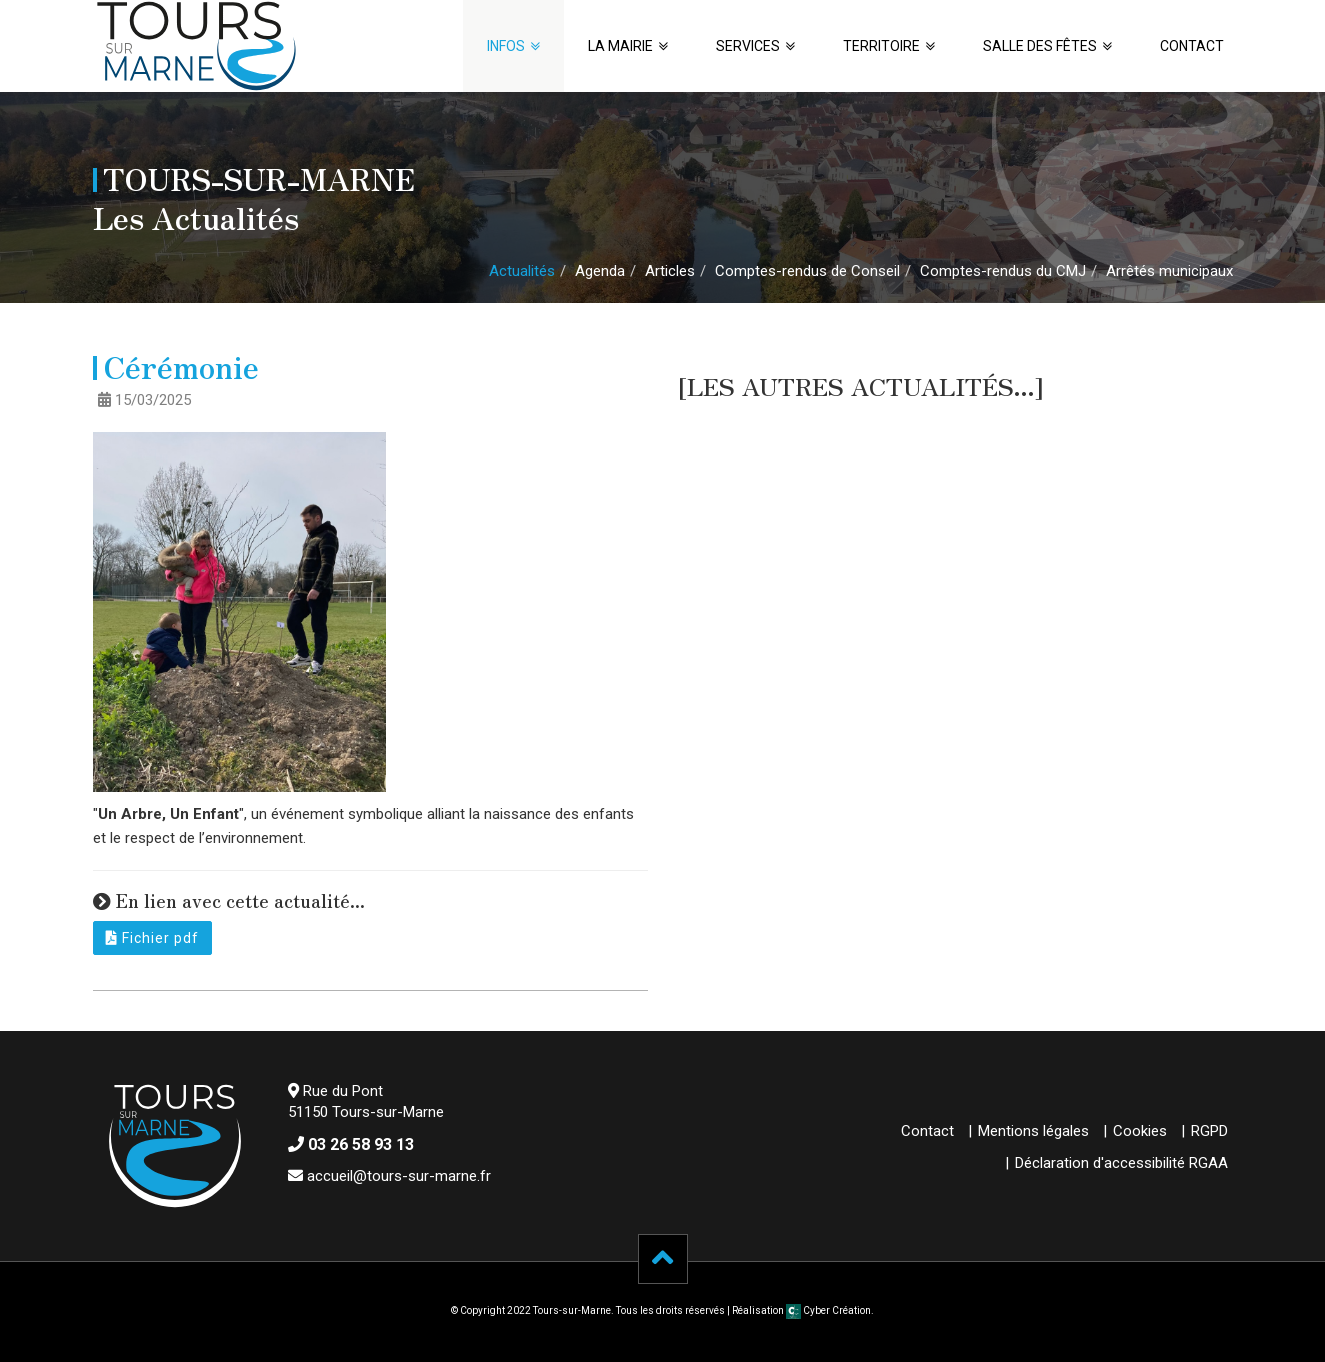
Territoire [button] (881, 46)
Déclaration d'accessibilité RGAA (1121, 1163)
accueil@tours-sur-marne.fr (399, 1176)
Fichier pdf (152, 938)
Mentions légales (1033, 1131)
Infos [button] (506, 46)
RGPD (1209, 1131)
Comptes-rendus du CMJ (1003, 271)
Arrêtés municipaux (1169, 271)
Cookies (1140, 1131)
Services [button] (748, 46)
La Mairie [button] (620, 46)
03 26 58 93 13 (361, 1144)
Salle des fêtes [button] (1040, 46)
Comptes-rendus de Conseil (807, 271)
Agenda (600, 271)
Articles (670, 271)
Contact (1192, 46)
